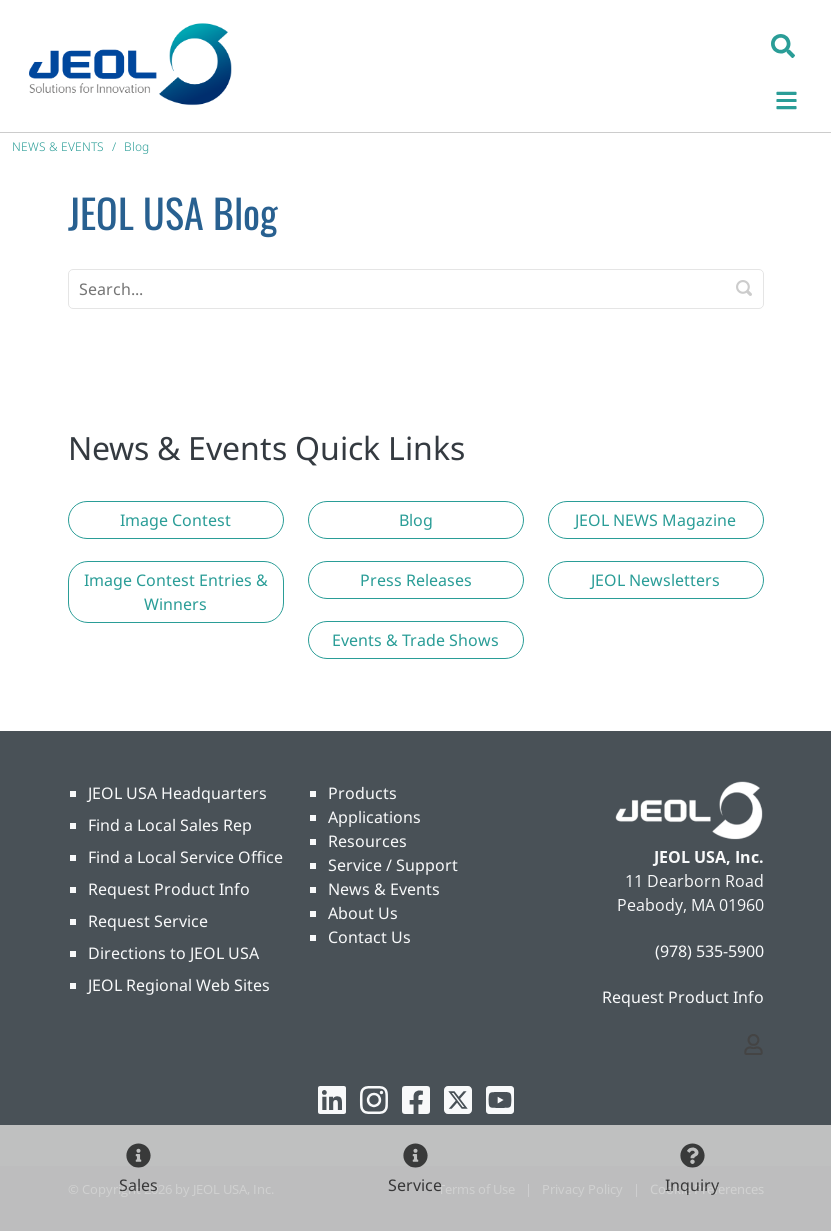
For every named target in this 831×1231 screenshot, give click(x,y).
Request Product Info (169, 889)
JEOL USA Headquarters (177, 793)
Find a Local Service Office (185, 857)
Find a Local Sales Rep (170, 825)
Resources (367, 841)
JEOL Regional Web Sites (179, 985)
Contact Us (369, 937)
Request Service (148, 921)
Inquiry (692, 1185)
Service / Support (393, 865)
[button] (783, 45)
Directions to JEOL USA (173, 953)
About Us (363, 913)
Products (362, 793)
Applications (374, 817)
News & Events (384, 889)
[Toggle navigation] (797, 97)
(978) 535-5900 (709, 951)
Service (415, 1185)
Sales (138, 1185)
